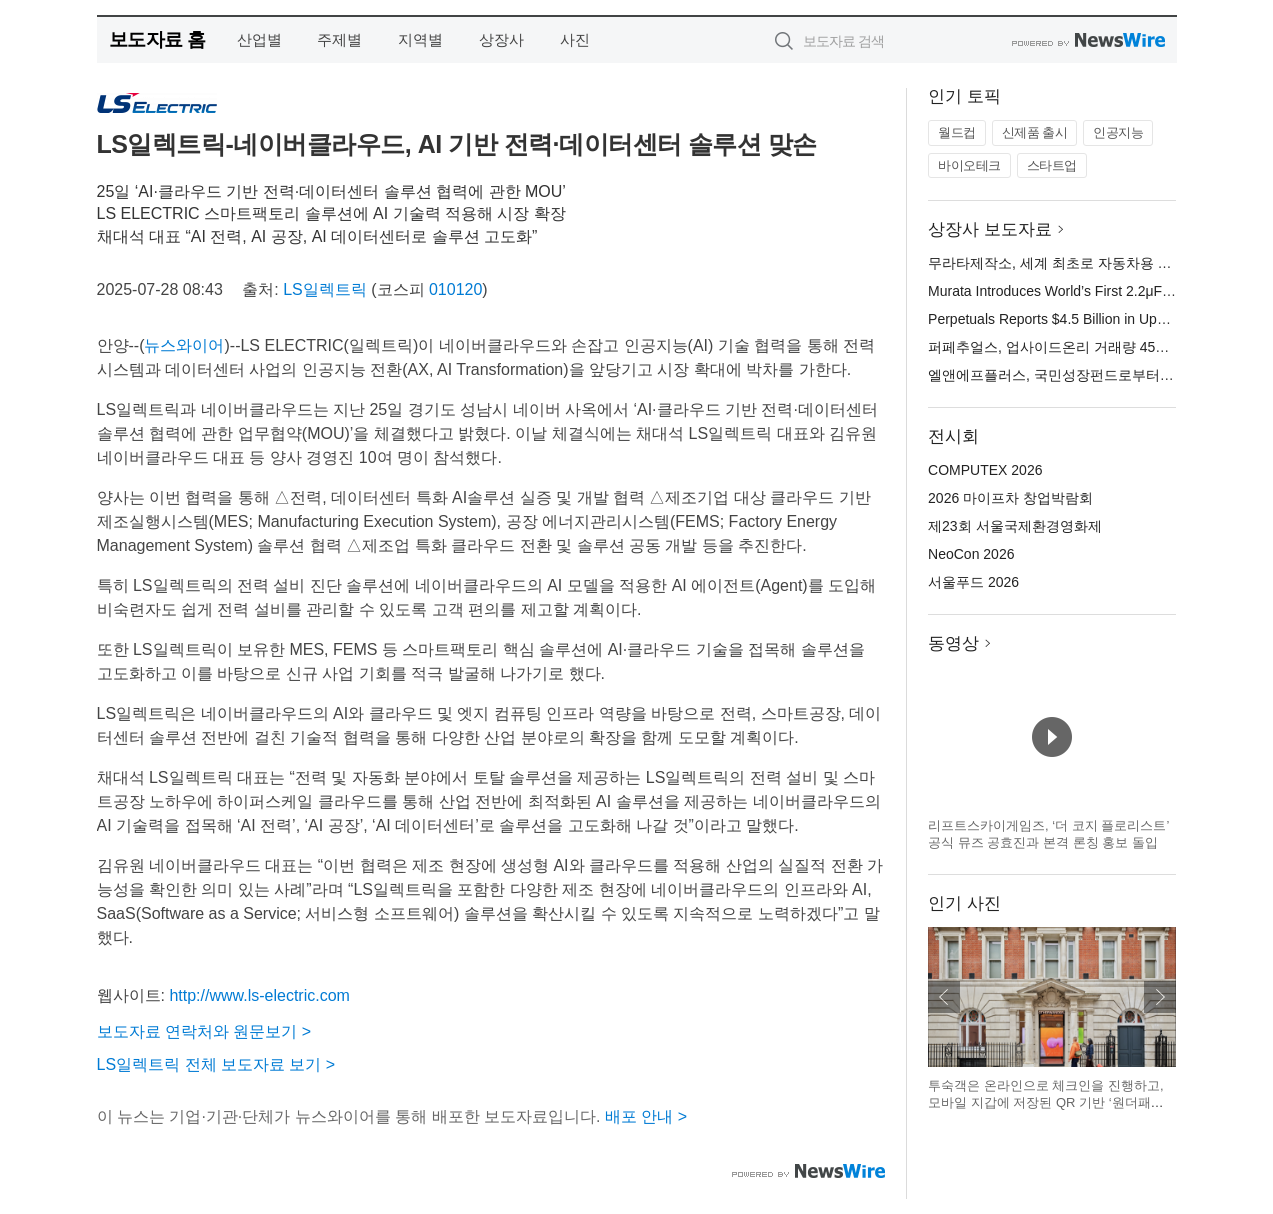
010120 (455, 289)
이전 (944, 997)
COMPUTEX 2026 (985, 470)
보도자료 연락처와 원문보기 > (204, 1031)
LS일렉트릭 (325, 289)
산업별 (259, 39)
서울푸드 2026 (973, 582)
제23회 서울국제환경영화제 (1014, 526)
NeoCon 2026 (971, 554)
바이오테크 (969, 165)
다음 (1160, 997)
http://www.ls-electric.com (259, 995)
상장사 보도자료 (990, 229)
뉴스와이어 (184, 345)
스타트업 (1052, 165)
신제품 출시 (1035, 132)
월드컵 (957, 132)
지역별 (420, 39)
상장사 (501, 39)
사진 (575, 39)
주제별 (339, 39)
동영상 (953, 643)
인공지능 (1118, 132)
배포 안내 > (646, 1116)
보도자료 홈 (157, 39)
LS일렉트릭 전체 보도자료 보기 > (216, 1064)
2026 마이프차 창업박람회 (1010, 498)
